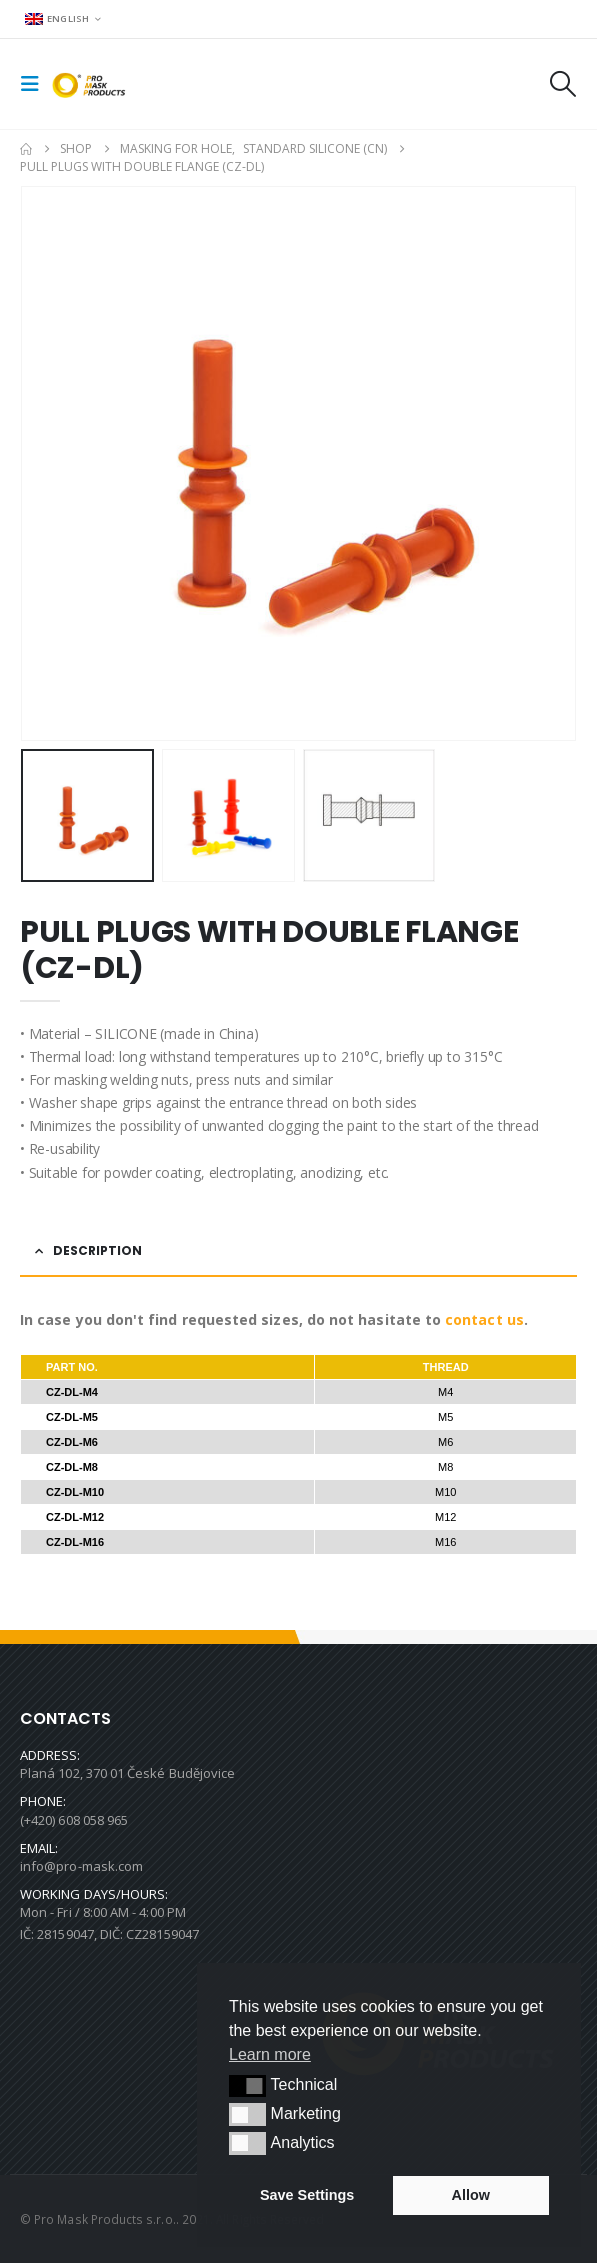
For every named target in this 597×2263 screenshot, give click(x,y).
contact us (484, 1319)
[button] (36, 84)
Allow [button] (471, 2195)
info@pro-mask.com (81, 1866)
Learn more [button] (270, 2054)
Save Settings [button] (307, 2195)
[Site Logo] (92, 84)
